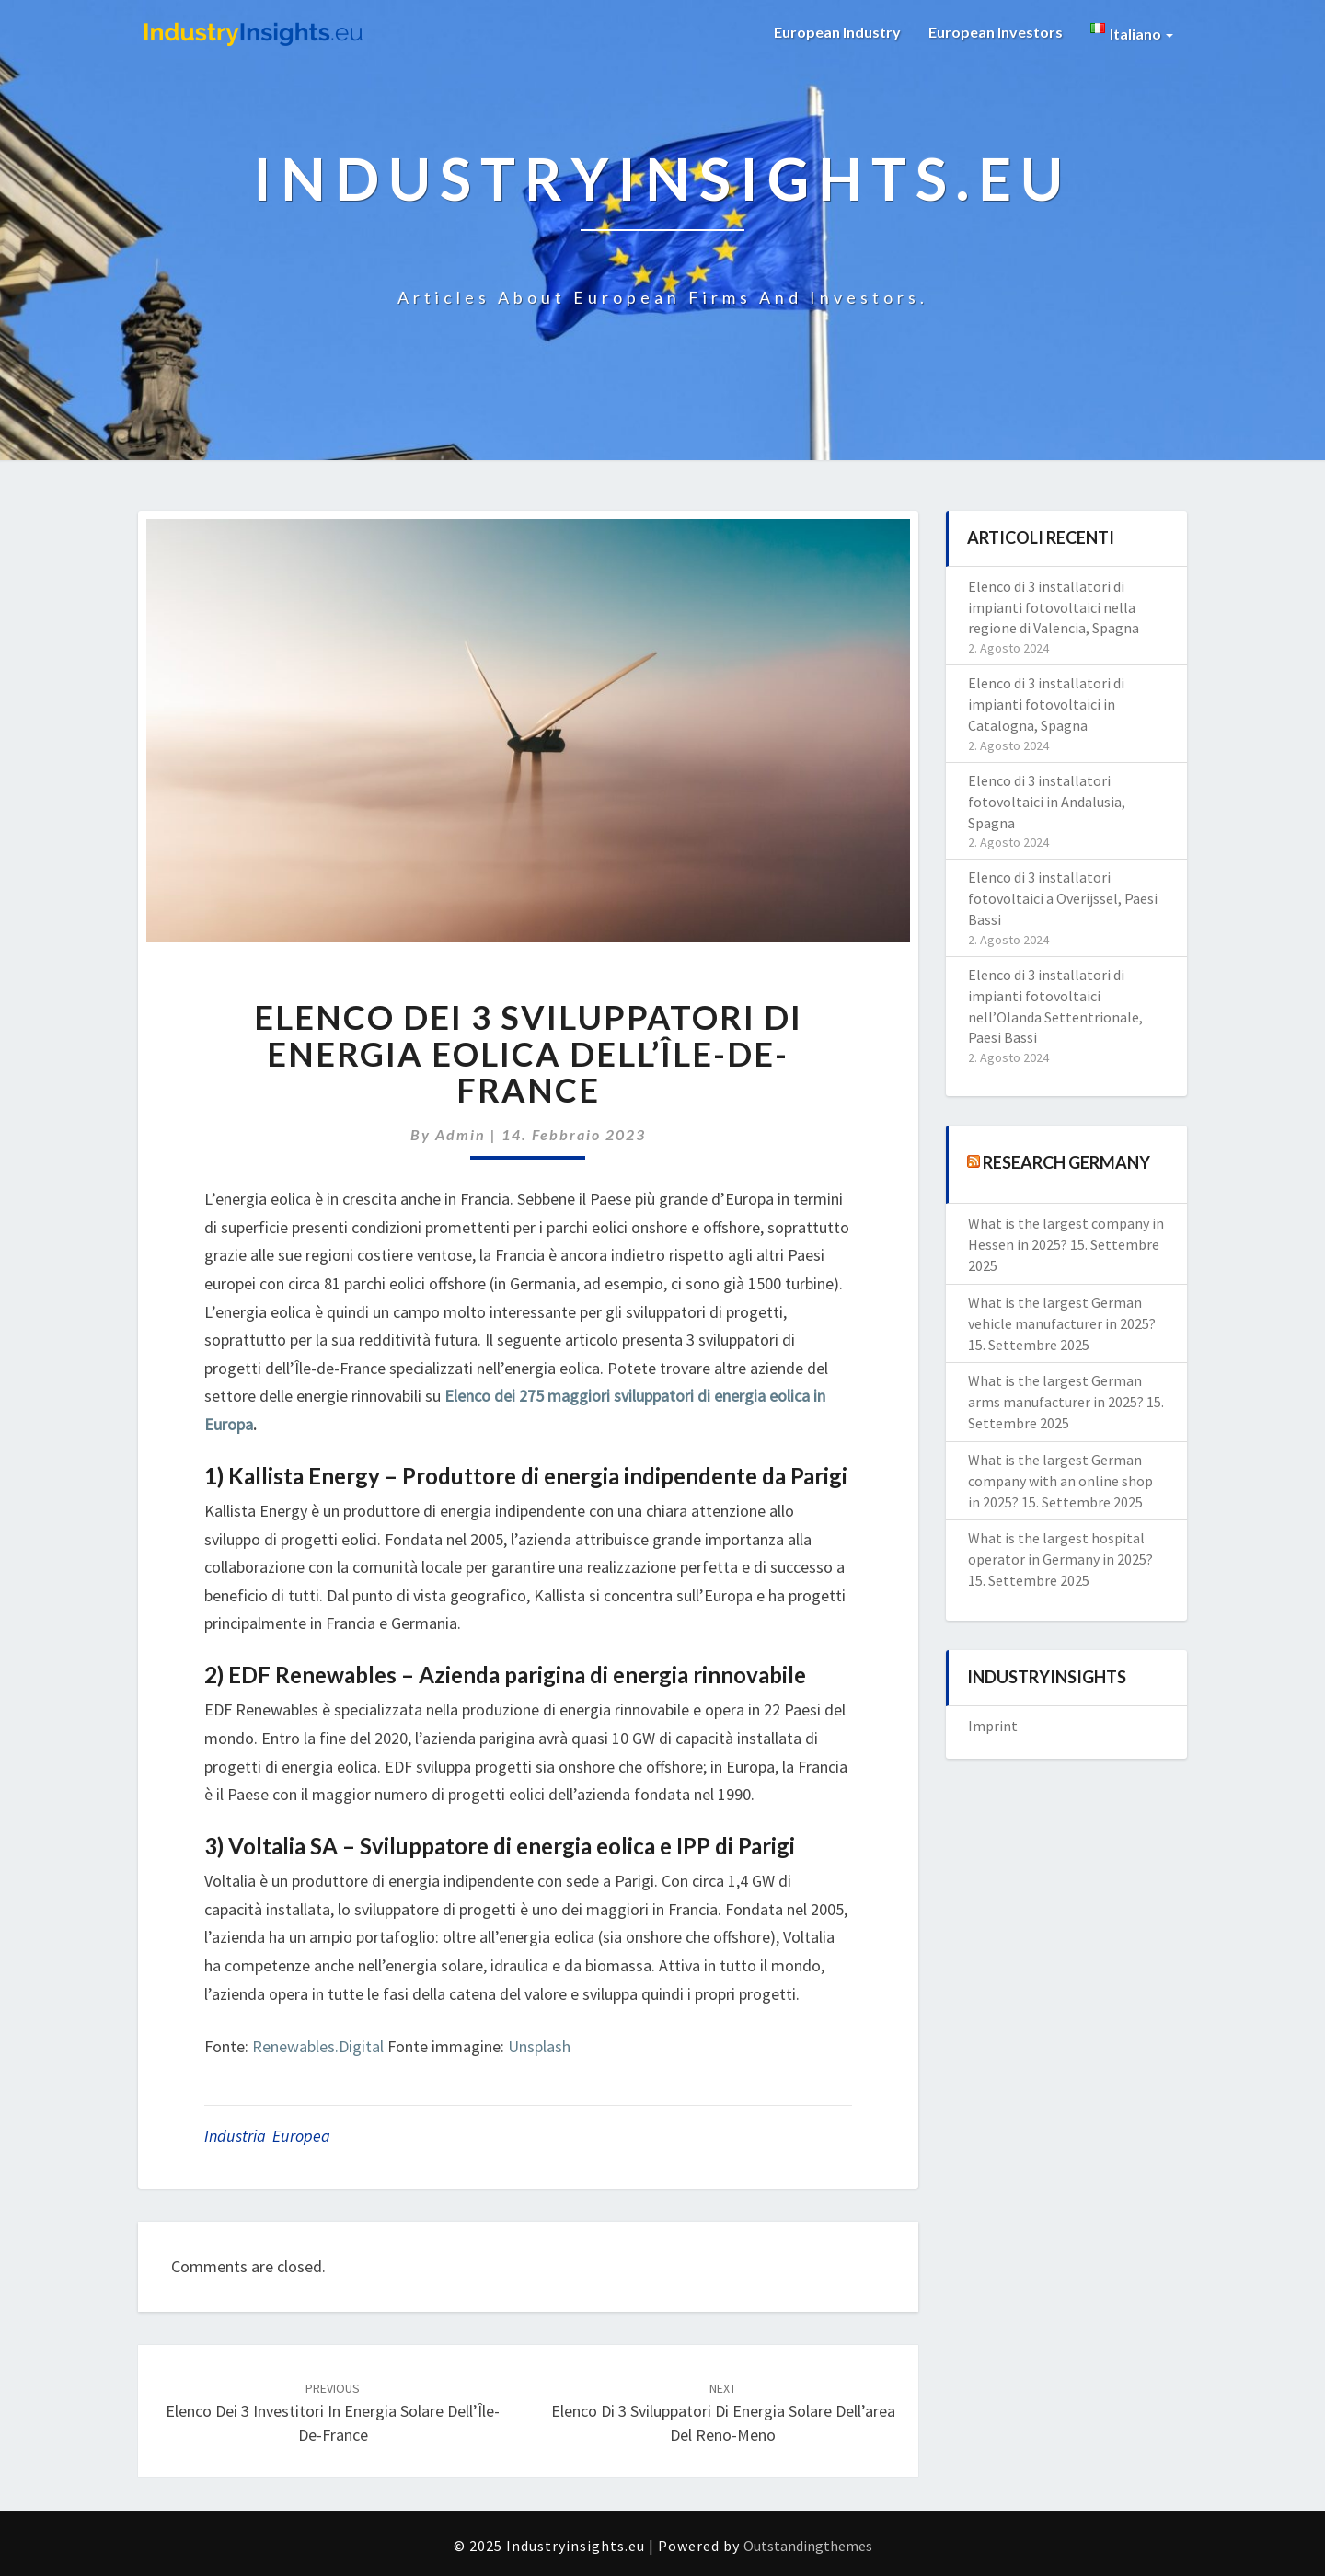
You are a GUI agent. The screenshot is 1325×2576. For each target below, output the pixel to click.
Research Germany (1066, 1162)
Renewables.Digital (318, 2046)
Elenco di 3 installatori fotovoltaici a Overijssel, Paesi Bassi (1063, 898)
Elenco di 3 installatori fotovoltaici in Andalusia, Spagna (1046, 801)
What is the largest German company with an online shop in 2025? (1060, 1480)
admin (460, 1134)
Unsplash (539, 2046)
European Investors (995, 31)
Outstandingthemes (807, 2545)
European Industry (837, 31)
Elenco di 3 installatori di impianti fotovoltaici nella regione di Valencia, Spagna (1053, 607)
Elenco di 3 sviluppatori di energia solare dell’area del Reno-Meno (723, 2412)
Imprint (993, 1725)
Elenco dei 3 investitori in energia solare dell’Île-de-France (333, 2412)
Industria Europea (267, 2135)
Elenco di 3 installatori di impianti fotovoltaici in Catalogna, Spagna (1046, 704)
